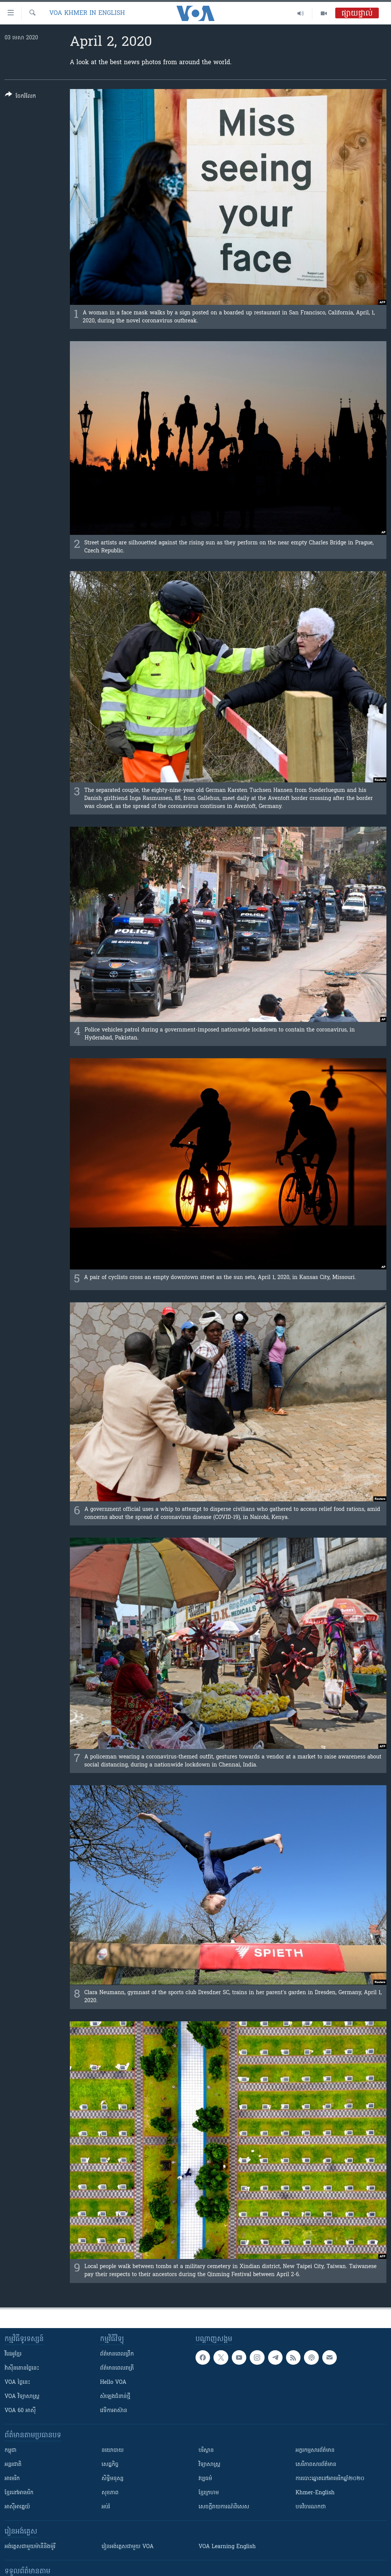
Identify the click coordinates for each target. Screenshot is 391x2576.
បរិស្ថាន (206, 2450)
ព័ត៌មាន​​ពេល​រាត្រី (117, 2368)
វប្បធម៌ (205, 2479)
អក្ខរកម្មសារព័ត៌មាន (315, 2450)
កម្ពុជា (10, 2450)
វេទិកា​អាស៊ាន (113, 2411)
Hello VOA (113, 2382)
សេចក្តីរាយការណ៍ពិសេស (224, 2507)
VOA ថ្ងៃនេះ (17, 2382)
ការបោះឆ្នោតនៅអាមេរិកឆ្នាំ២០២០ (330, 2479)
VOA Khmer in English (87, 13)
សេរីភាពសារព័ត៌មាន (316, 2465)
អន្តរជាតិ (13, 2465)
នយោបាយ (113, 2450)
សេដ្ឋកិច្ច (110, 2465)
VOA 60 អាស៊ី (20, 2411)
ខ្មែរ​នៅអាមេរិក (19, 2493)
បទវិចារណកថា (311, 2507)
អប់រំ (106, 2507)
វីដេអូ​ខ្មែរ (13, 2354)
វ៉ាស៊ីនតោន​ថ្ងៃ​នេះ (22, 2368)
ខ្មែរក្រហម (209, 2493)
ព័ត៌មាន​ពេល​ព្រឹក (117, 2354)
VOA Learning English (227, 2547)
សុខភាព (110, 2493)
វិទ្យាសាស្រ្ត (209, 2465)
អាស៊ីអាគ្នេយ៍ (17, 2507)
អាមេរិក (12, 2479)
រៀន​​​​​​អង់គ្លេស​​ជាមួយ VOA (127, 2547)
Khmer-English (315, 2493)
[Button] (20, 97)
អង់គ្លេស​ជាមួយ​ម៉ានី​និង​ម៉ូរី (30, 2547)
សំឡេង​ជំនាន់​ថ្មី (115, 2397)
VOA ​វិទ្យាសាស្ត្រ (22, 2397)
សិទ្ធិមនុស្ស (113, 2479)
